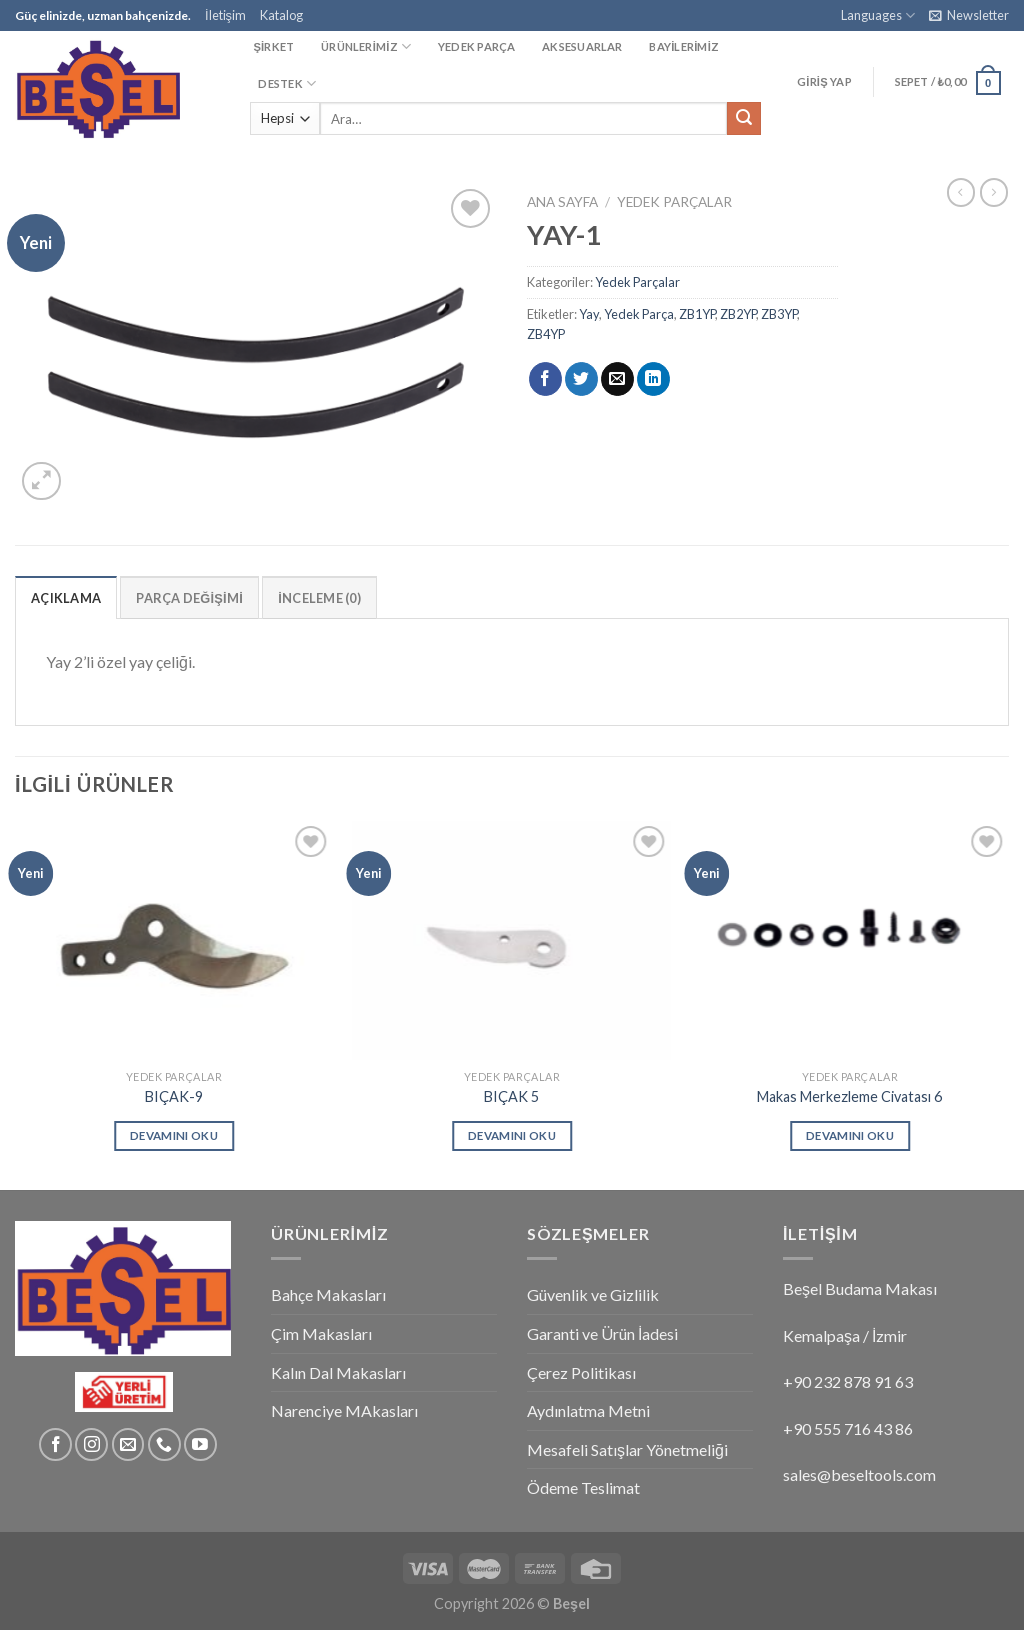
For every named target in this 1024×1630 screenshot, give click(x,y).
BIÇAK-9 (174, 1096)
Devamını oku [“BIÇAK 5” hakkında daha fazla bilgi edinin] (512, 1135)
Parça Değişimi (189, 598)
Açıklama (66, 598)
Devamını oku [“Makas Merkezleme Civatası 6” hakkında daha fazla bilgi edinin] (850, 1135)
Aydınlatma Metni (588, 1410)
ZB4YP (546, 334)
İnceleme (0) (319, 598)
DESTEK (287, 83)
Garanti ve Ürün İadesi (602, 1333)
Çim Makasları (321, 1333)
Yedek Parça (639, 314)
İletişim (225, 15)
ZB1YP (697, 314)
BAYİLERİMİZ (684, 46)
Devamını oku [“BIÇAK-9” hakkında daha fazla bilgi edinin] (174, 1135)
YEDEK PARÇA (476, 46)
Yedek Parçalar (674, 202)
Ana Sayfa (562, 202)
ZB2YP (738, 314)
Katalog (281, 15)
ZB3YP (779, 314)
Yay (589, 314)
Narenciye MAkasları (344, 1410)
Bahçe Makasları (328, 1294)
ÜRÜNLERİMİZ (366, 46)
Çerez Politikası (581, 1372)
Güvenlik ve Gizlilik (593, 1294)
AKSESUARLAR (582, 46)
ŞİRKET (273, 46)
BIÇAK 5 (511, 1096)
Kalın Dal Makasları (338, 1372)
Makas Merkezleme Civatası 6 (849, 1096)
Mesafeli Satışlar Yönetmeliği (627, 1449)
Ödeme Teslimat (583, 1487)
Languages (878, 15)
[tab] (66, 597)
